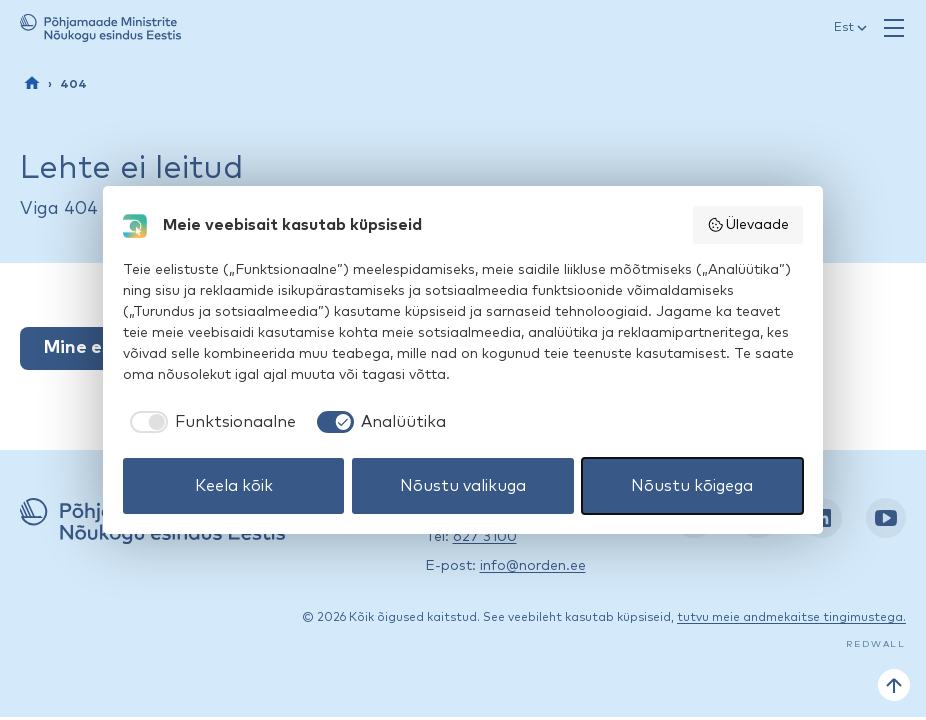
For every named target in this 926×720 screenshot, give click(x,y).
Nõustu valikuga (463, 486)
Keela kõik (234, 486)
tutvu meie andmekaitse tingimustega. (791, 618)
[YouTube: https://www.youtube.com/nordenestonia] (886, 518)
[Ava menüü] (894, 28)
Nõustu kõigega (692, 486)
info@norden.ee (533, 566)
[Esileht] (32, 83)
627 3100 (485, 537)
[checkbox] (209, 422)
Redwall (876, 644)
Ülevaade (748, 225)
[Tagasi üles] (894, 685)
